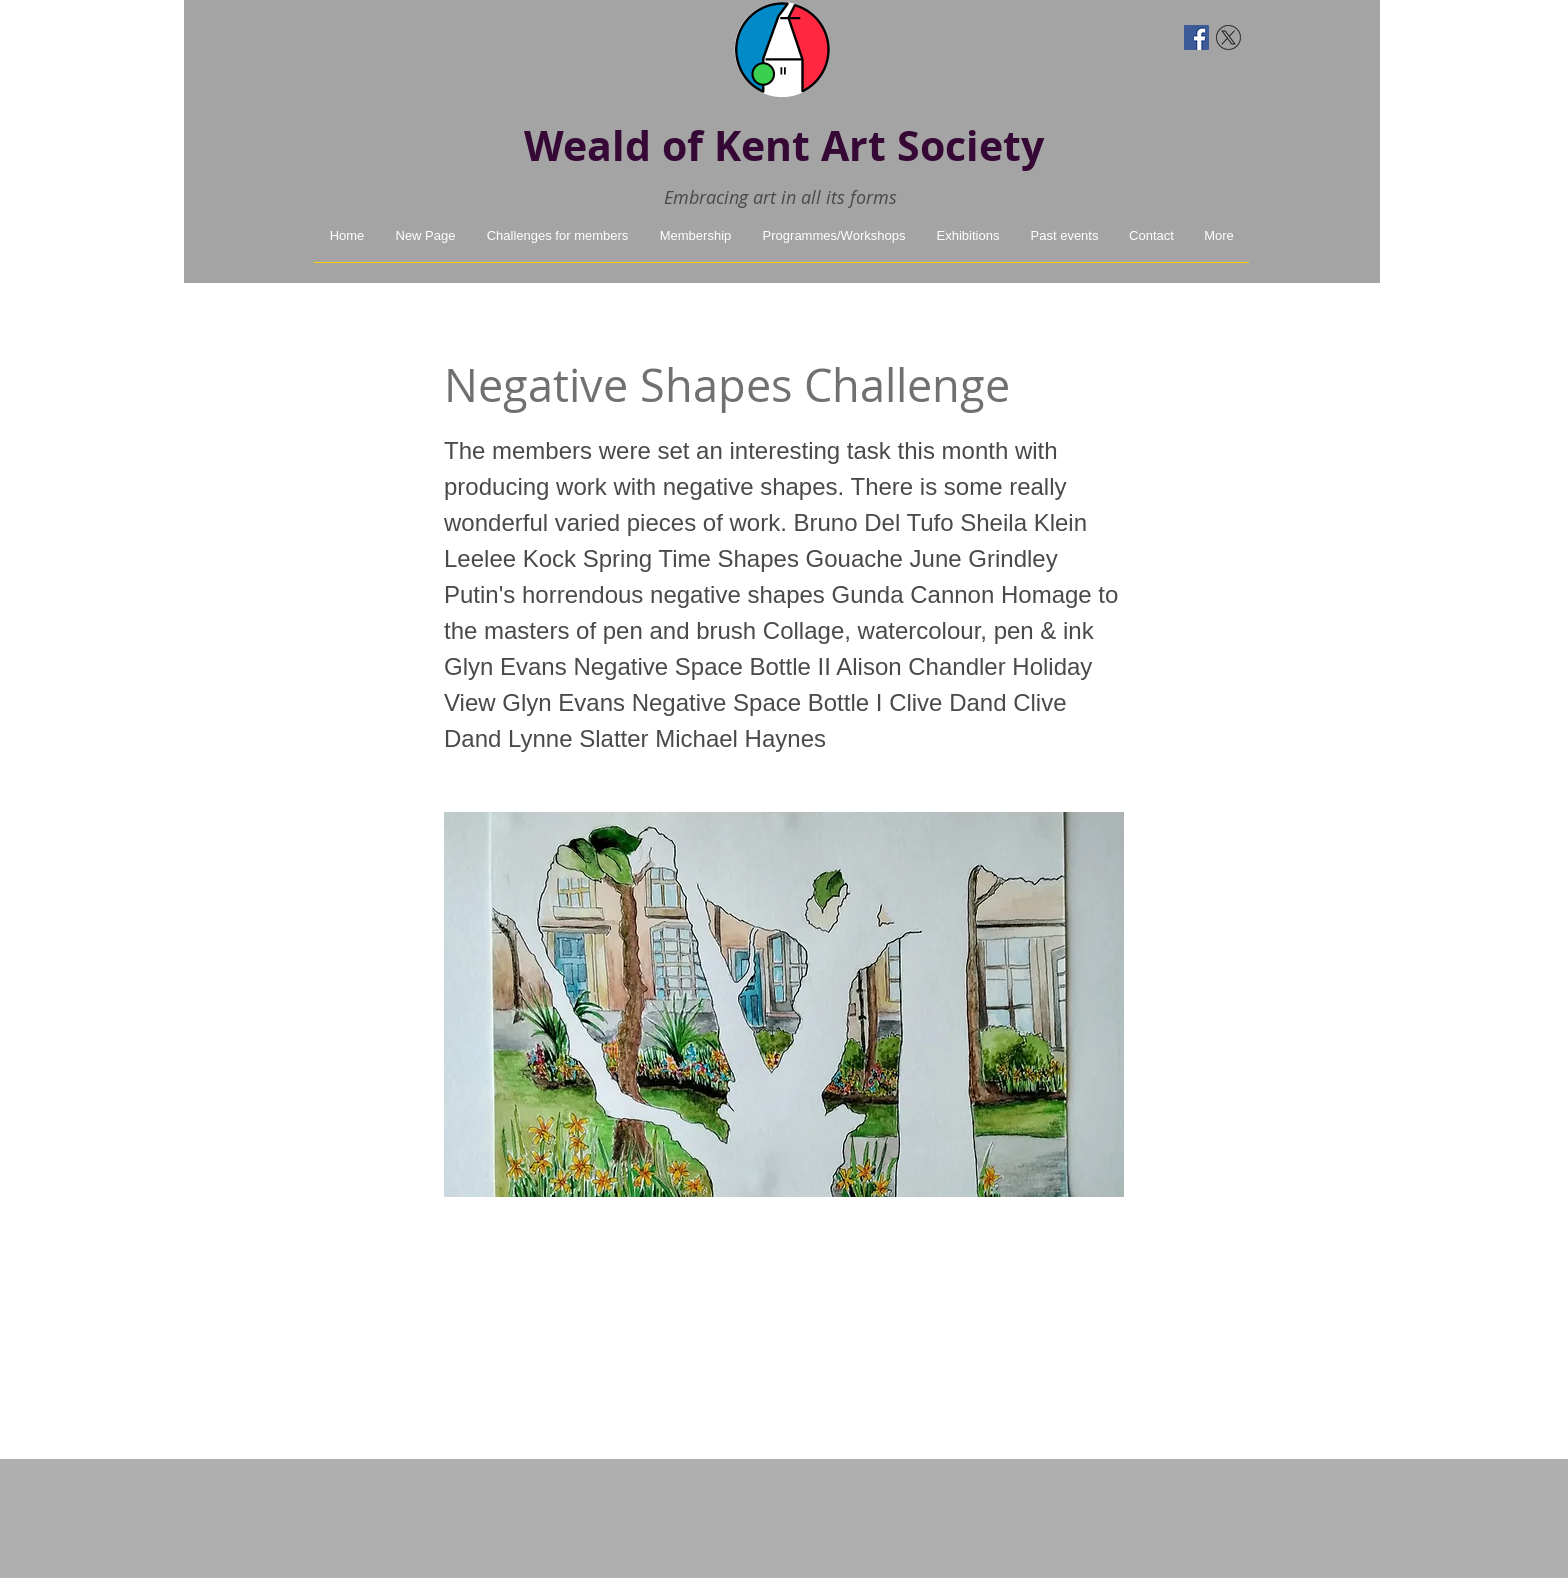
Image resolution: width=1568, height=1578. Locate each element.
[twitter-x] (1228, 37)
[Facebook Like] (351, 35)
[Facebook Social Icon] (1196, 37)
